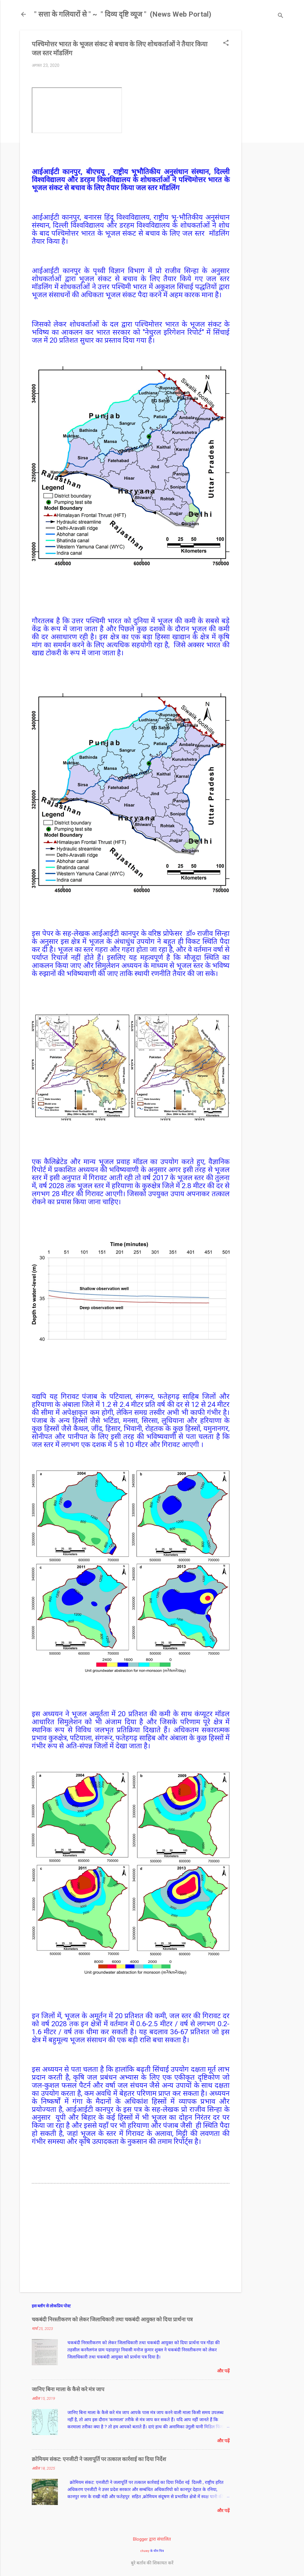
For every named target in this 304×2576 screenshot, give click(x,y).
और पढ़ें (223, 2371)
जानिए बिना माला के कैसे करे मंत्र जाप (68, 2389)
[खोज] (280, 16)
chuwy (144, 2551)
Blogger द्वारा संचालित (152, 2539)
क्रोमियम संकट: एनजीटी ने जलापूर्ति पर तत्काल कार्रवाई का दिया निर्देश (99, 2459)
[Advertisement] (265, 119)
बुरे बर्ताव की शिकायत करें (152, 2563)
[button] (225, 43)
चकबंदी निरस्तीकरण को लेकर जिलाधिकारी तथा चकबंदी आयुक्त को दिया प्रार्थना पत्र (112, 2319)
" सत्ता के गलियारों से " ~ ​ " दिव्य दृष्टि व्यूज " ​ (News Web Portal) (122, 14)
